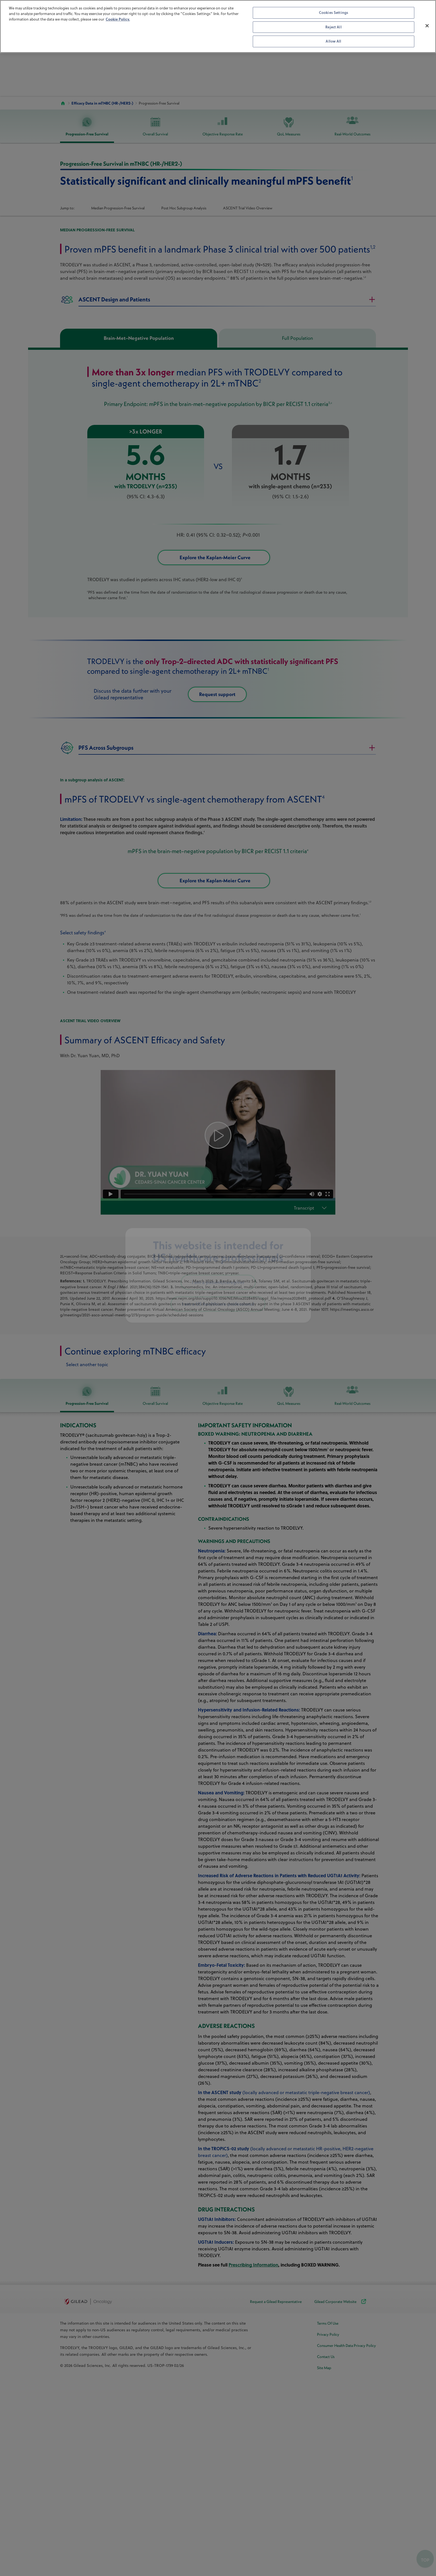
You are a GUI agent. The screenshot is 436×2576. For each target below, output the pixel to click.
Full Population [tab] (297, 338)
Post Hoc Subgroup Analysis (183, 207)
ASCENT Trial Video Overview (247, 207)
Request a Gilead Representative (276, 2552)
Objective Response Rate (222, 127)
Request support (234, 710)
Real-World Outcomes (352, 127)
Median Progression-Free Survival (118, 207)
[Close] (427, 25)
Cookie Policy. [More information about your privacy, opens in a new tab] (118, 19)
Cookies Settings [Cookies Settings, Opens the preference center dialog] (333, 12)
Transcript (304, 1459)
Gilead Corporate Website (341, 2553)
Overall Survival (155, 127)
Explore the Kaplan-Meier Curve (230, 565)
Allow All (333, 41)
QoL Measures (288, 127)
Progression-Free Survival (87, 127)
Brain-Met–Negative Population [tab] (139, 338)
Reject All (333, 26)
